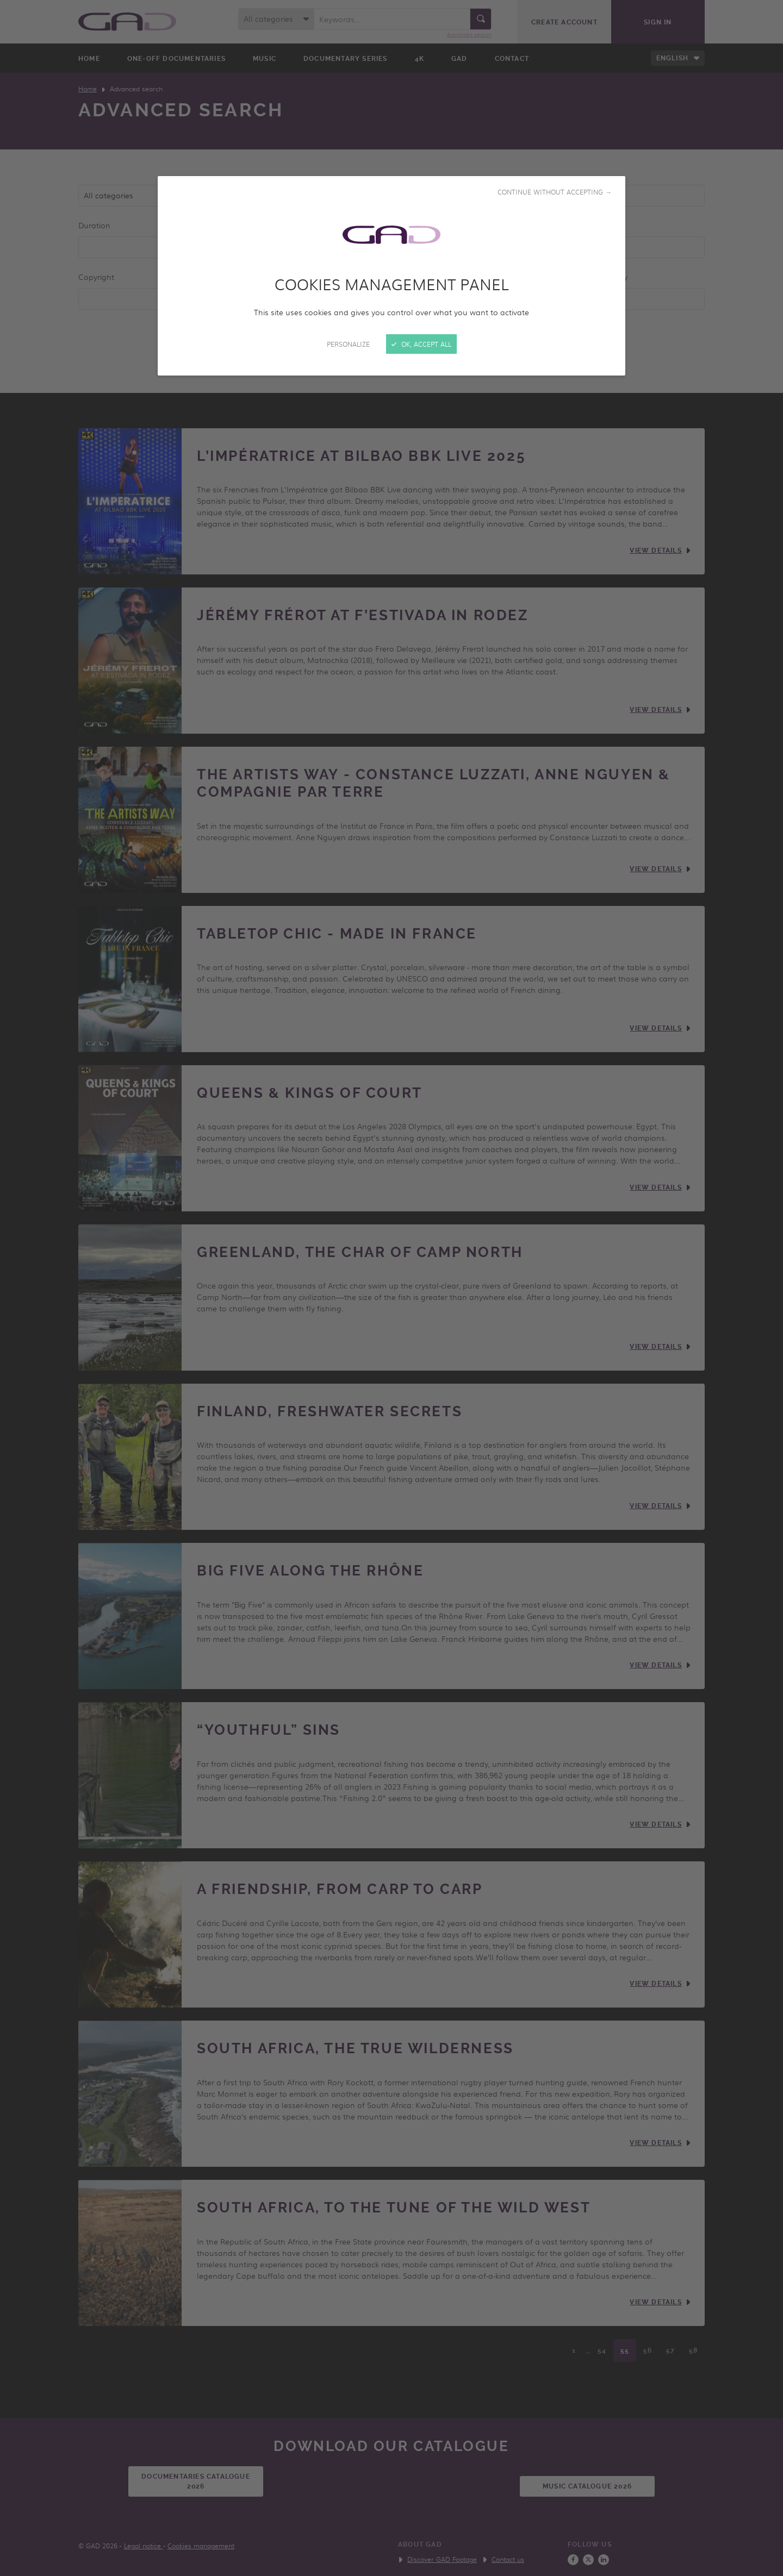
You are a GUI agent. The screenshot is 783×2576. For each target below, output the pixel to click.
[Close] (391, 1288)
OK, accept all (421, 344)
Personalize (348, 344)
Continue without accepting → (555, 192)
